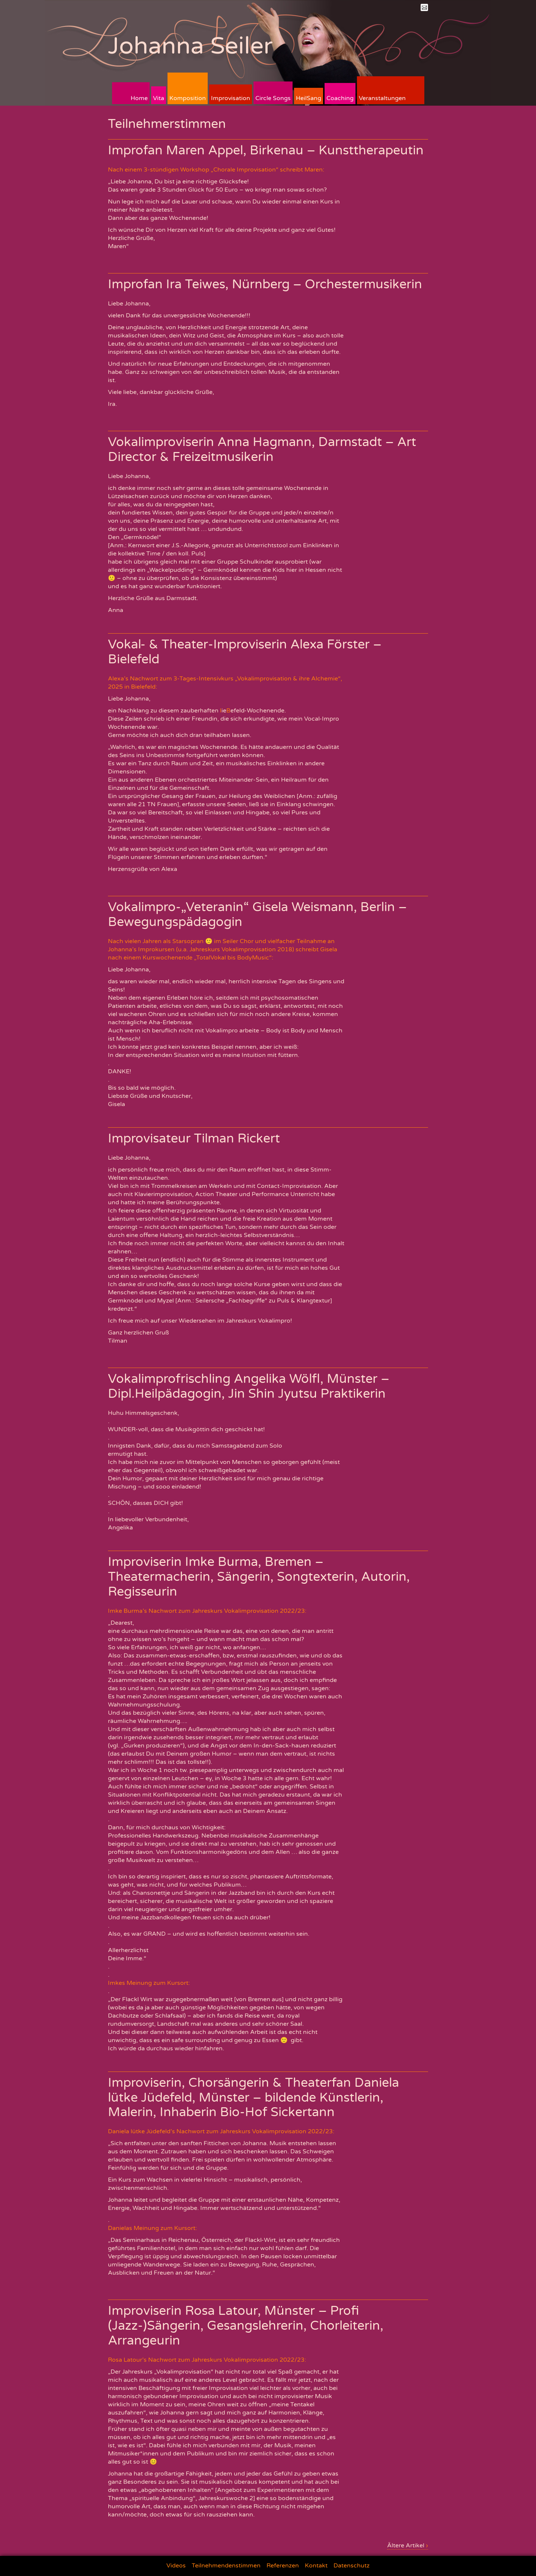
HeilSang (308, 98)
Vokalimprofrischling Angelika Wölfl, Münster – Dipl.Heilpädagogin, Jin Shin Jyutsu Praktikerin (248, 1386)
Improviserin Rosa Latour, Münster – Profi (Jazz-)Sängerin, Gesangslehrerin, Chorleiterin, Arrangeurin (245, 2325)
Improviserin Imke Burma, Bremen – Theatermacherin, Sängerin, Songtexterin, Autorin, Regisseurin (259, 1576)
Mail (424, 7)
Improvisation (230, 98)
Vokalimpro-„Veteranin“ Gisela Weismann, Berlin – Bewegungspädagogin (257, 915)
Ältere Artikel (407, 2545)
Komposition (187, 98)
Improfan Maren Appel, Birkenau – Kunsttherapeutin (266, 150)
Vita (158, 98)
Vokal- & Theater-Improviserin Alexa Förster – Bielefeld (245, 652)
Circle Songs (273, 98)
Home (139, 98)
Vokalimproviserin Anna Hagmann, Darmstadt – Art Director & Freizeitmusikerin (262, 450)
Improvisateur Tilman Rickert (194, 1138)
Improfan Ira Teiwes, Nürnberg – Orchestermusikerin (265, 284)
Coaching (340, 98)
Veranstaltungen (382, 98)
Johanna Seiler (190, 46)
